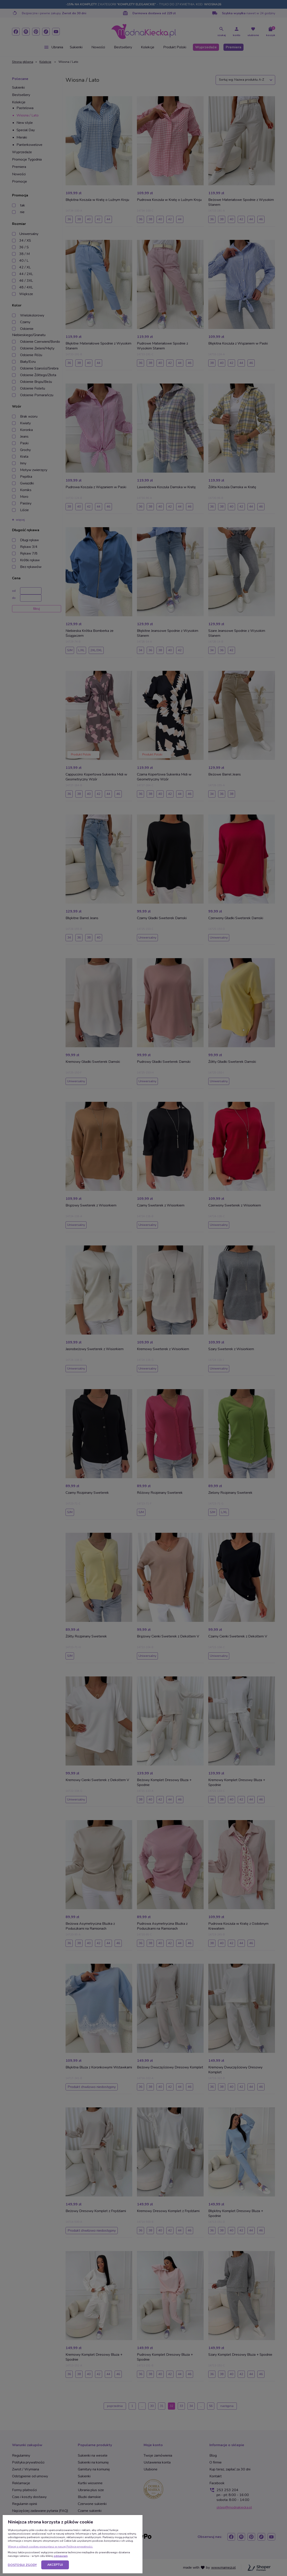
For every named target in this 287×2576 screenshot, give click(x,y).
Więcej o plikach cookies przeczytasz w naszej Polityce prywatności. (50, 2546)
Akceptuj (55, 2565)
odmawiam (61, 2556)
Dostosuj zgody (22, 2565)
